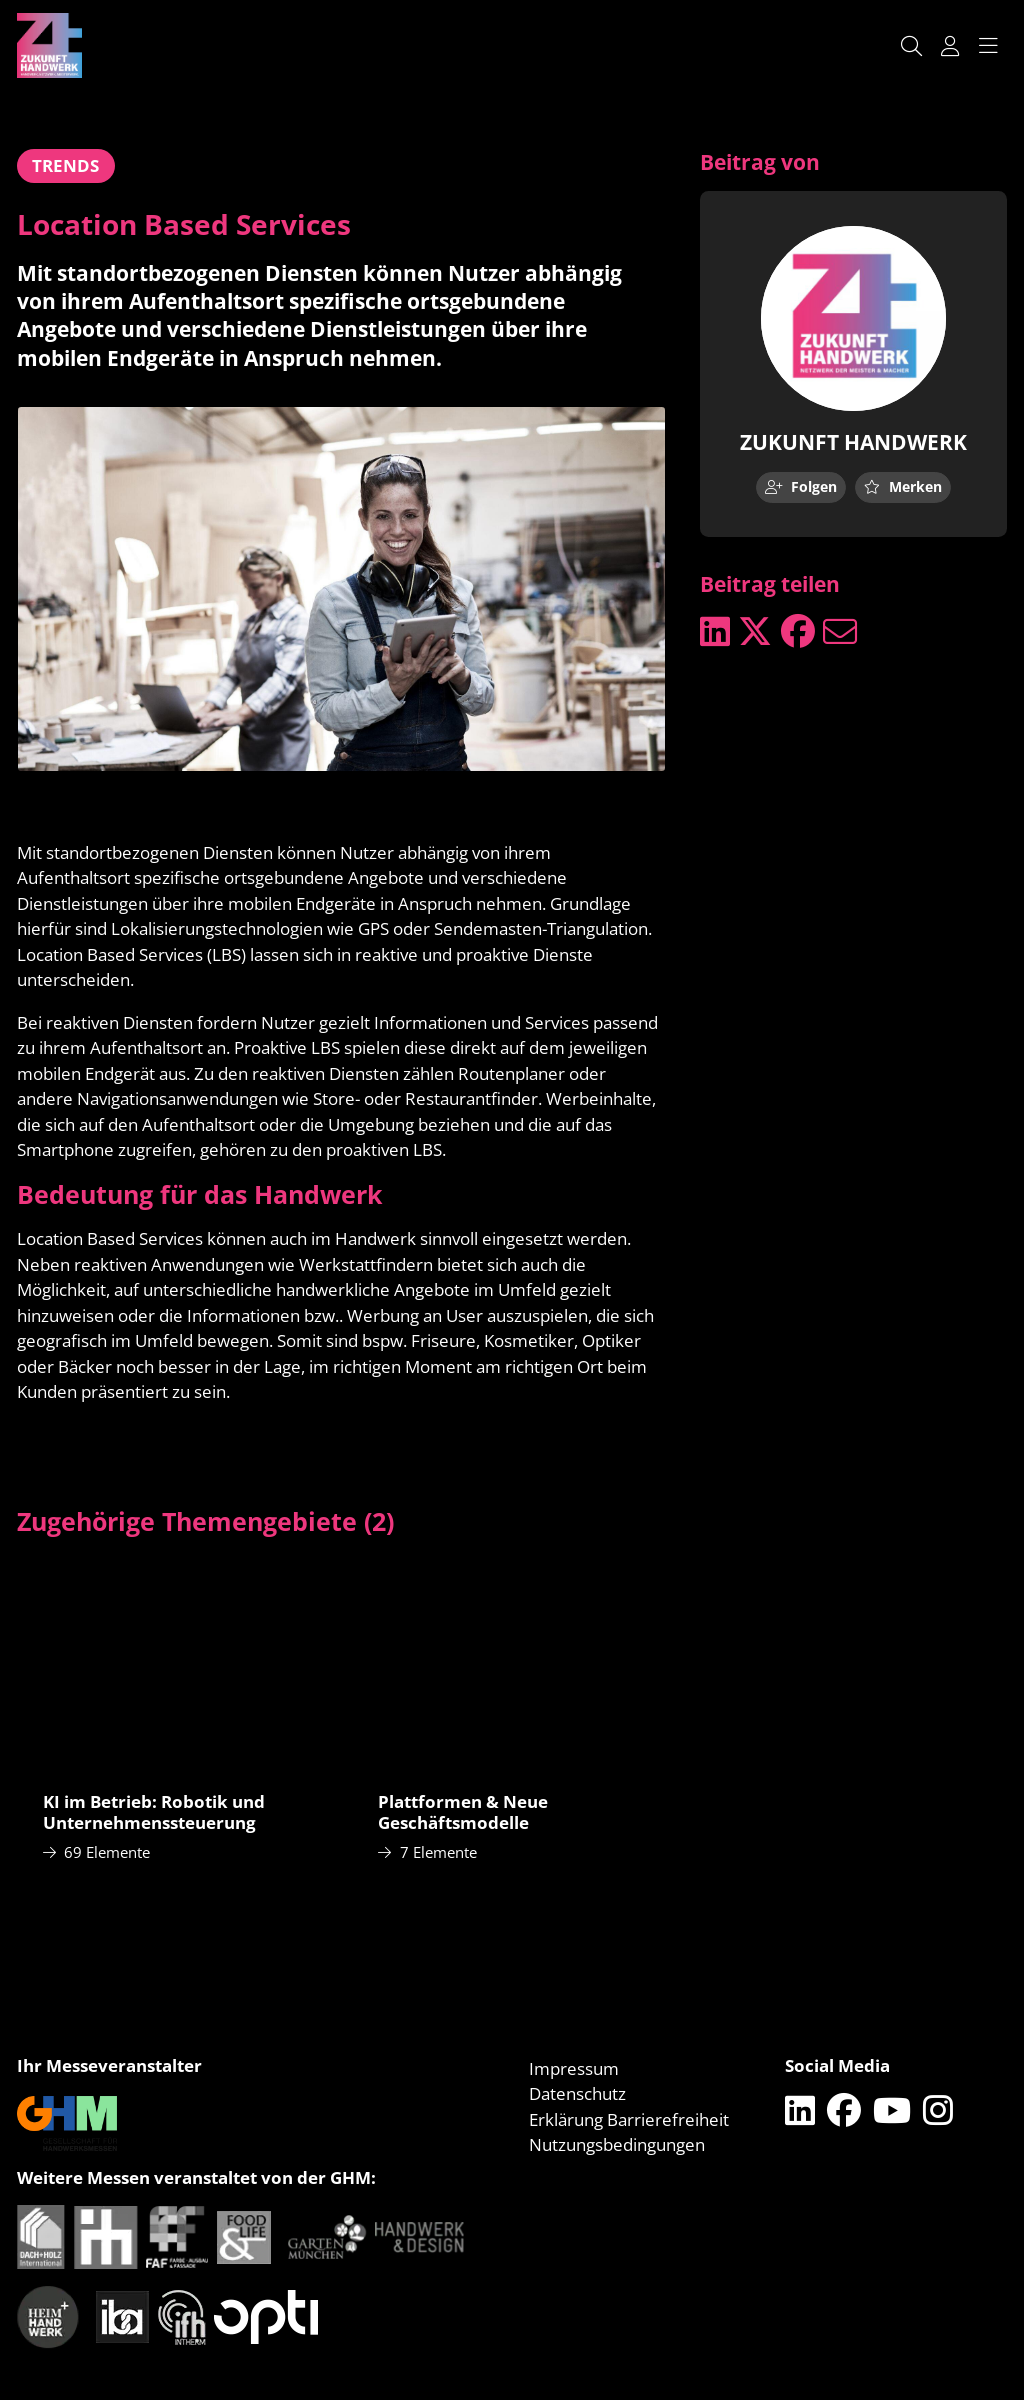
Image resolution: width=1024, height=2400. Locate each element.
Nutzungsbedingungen (617, 2144)
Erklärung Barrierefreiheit (629, 2119)
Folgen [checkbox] (801, 486)
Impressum (574, 2068)
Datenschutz (577, 2093)
